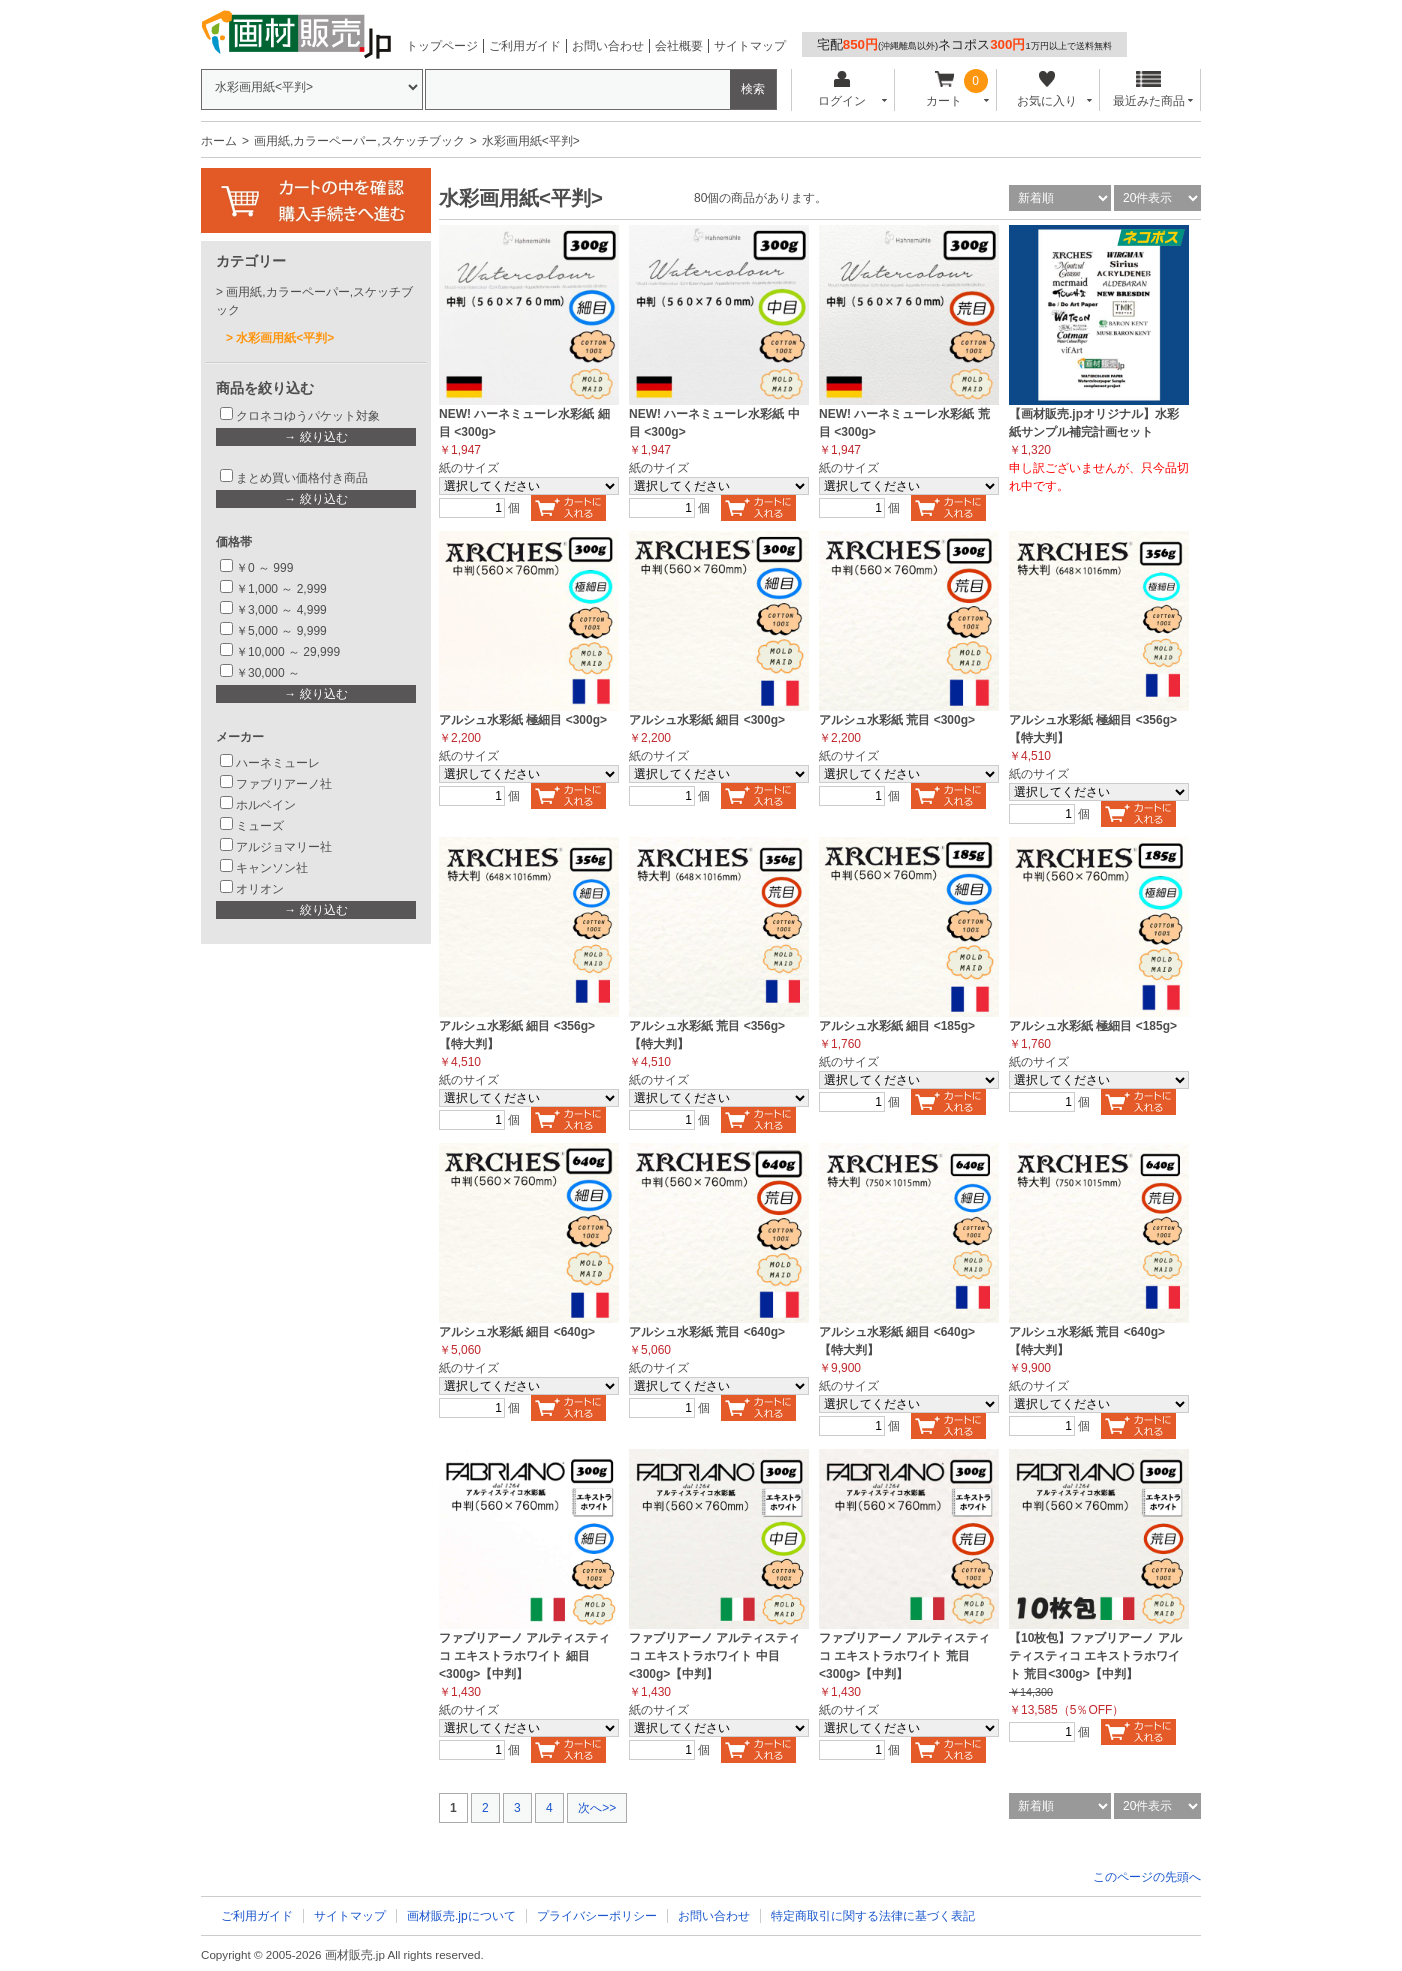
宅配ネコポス (964, 44)
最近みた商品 (1149, 89)
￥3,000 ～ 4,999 (281, 610)
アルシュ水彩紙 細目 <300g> (707, 720)
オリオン (260, 889)
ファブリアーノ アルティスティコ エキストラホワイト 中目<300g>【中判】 (714, 1656)
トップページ (442, 46)
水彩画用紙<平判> (285, 338)
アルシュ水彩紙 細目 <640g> (517, 1332)
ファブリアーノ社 (284, 784)
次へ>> (597, 1808)
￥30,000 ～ (269, 673)
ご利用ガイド (525, 46)
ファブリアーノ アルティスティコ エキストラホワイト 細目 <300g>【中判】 (524, 1656)
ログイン (841, 89)
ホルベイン (266, 805)
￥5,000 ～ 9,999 (281, 631)
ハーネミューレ (278, 763)
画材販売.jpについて (461, 1916)
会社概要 (679, 46)
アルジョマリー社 (284, 847)
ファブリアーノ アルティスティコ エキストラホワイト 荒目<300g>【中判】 (904, 1656)
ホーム (219, 141)
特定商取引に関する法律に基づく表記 (873, 1916)
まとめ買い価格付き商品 (302, 478)
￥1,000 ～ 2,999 (281, 589)
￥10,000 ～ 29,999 (288, 652)
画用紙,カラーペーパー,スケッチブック (359, 141)
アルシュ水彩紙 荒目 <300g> (897, 720)
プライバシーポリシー (597, 1916)
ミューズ (260, 826)
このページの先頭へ (1147, 1877)
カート (944, 89)
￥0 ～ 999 (264, 568)
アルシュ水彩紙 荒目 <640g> (707, 1332)
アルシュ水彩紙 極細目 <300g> (523, 720)
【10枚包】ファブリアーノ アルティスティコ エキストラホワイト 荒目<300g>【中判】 (1095, 1656)
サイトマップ (750, 46)
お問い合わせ (608, 46)
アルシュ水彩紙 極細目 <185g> (1093, 1026)
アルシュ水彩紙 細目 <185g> (897, 1026)
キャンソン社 (272, 868)
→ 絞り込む (315, 437)
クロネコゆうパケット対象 (308, 416)
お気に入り (1046, 89)
